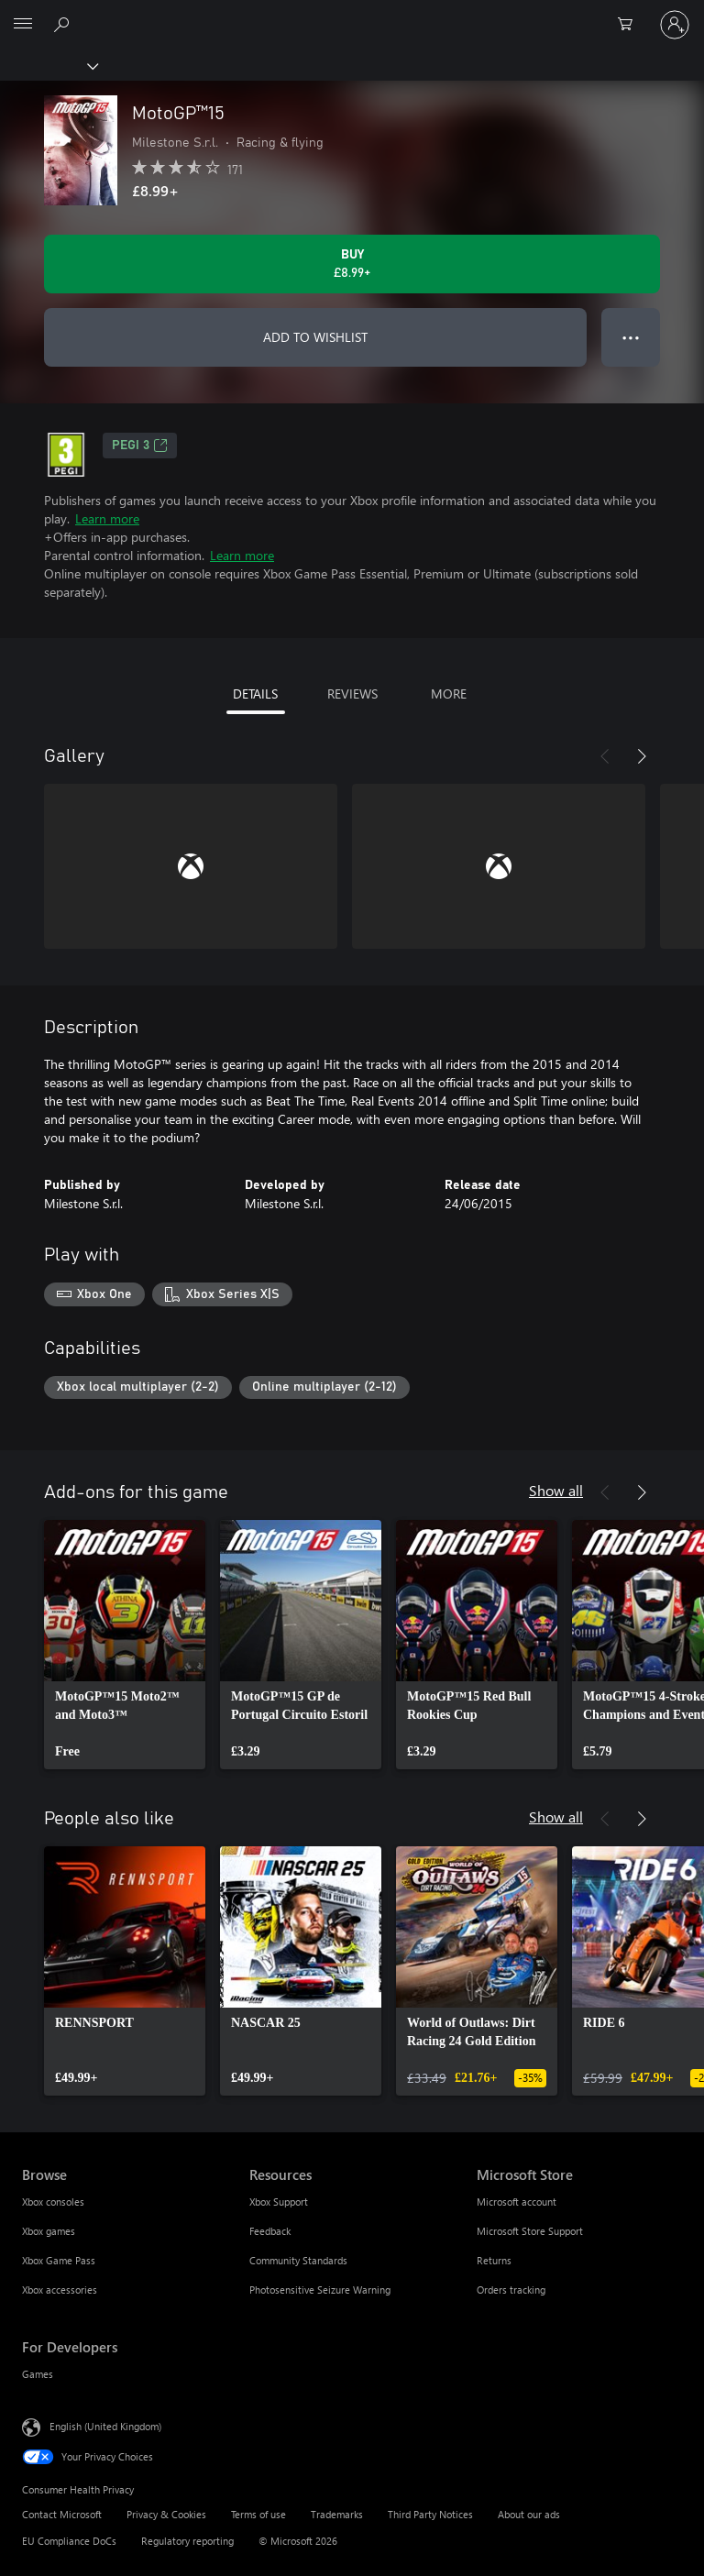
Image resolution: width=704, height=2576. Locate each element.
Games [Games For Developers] (37, 2374)
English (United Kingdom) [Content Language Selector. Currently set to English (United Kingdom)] (105, 2426)
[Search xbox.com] (64, 24)
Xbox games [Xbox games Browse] (48, 2231)
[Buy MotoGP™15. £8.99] (352, 264)
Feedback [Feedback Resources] (270, 2231)
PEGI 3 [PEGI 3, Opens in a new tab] (140, 445)
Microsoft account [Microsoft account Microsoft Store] (516, 2201)
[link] (124, 1644)
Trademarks (337, 2514)
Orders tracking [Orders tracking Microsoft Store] (511, 2289)
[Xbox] (48, 65)
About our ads (529, 2514)
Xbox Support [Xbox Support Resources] (278, 2201)
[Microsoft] (351, 14)
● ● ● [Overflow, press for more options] (631, 337)
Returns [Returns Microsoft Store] (494, 2260)
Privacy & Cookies (166, 2514)
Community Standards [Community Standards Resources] (298, 2260)
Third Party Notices (430, 2514)
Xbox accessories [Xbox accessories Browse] (59, 2289)
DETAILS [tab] (255, 693)
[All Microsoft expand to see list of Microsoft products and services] (23, 25)
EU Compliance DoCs (69, 2541)
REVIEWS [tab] (352, 693)
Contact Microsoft (62, 2514)
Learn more (107, 518)
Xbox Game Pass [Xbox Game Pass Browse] (58, 2260)
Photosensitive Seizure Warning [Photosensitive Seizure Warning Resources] (319, 2289)
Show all (556, 1490)
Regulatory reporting (187, 2541)
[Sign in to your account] (675, 25)
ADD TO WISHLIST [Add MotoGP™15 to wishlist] (315, 337)
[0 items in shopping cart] (631, 25)
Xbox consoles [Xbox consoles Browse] (53, 2201)
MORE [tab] (449, 693)
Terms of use (258, 2514)
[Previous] (605, 756)
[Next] (641, 756)
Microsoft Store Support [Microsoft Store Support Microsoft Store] (530, 2231)
